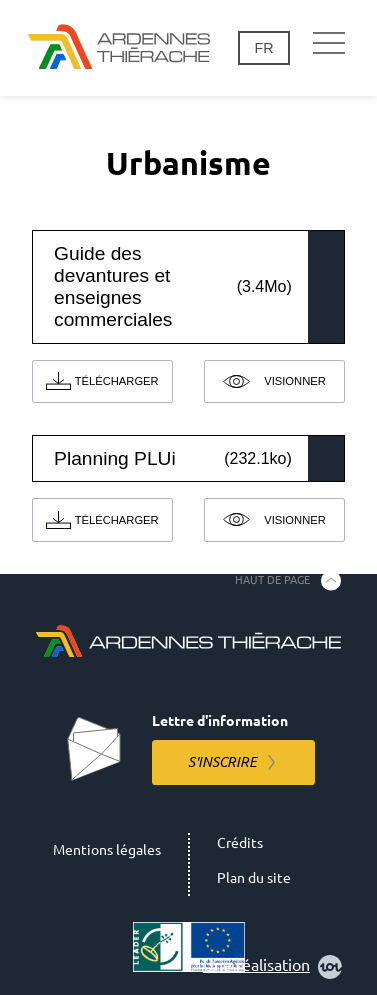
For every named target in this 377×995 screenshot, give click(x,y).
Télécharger (117, 381)
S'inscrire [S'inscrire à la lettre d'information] (222, 762)
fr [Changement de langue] (263, 48)
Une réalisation (272, 967)
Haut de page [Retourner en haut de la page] (272, 580)
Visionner (295, 381)
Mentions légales (107, 850)
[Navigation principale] (329, 44)
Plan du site (254, 878)
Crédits (240, 843)
